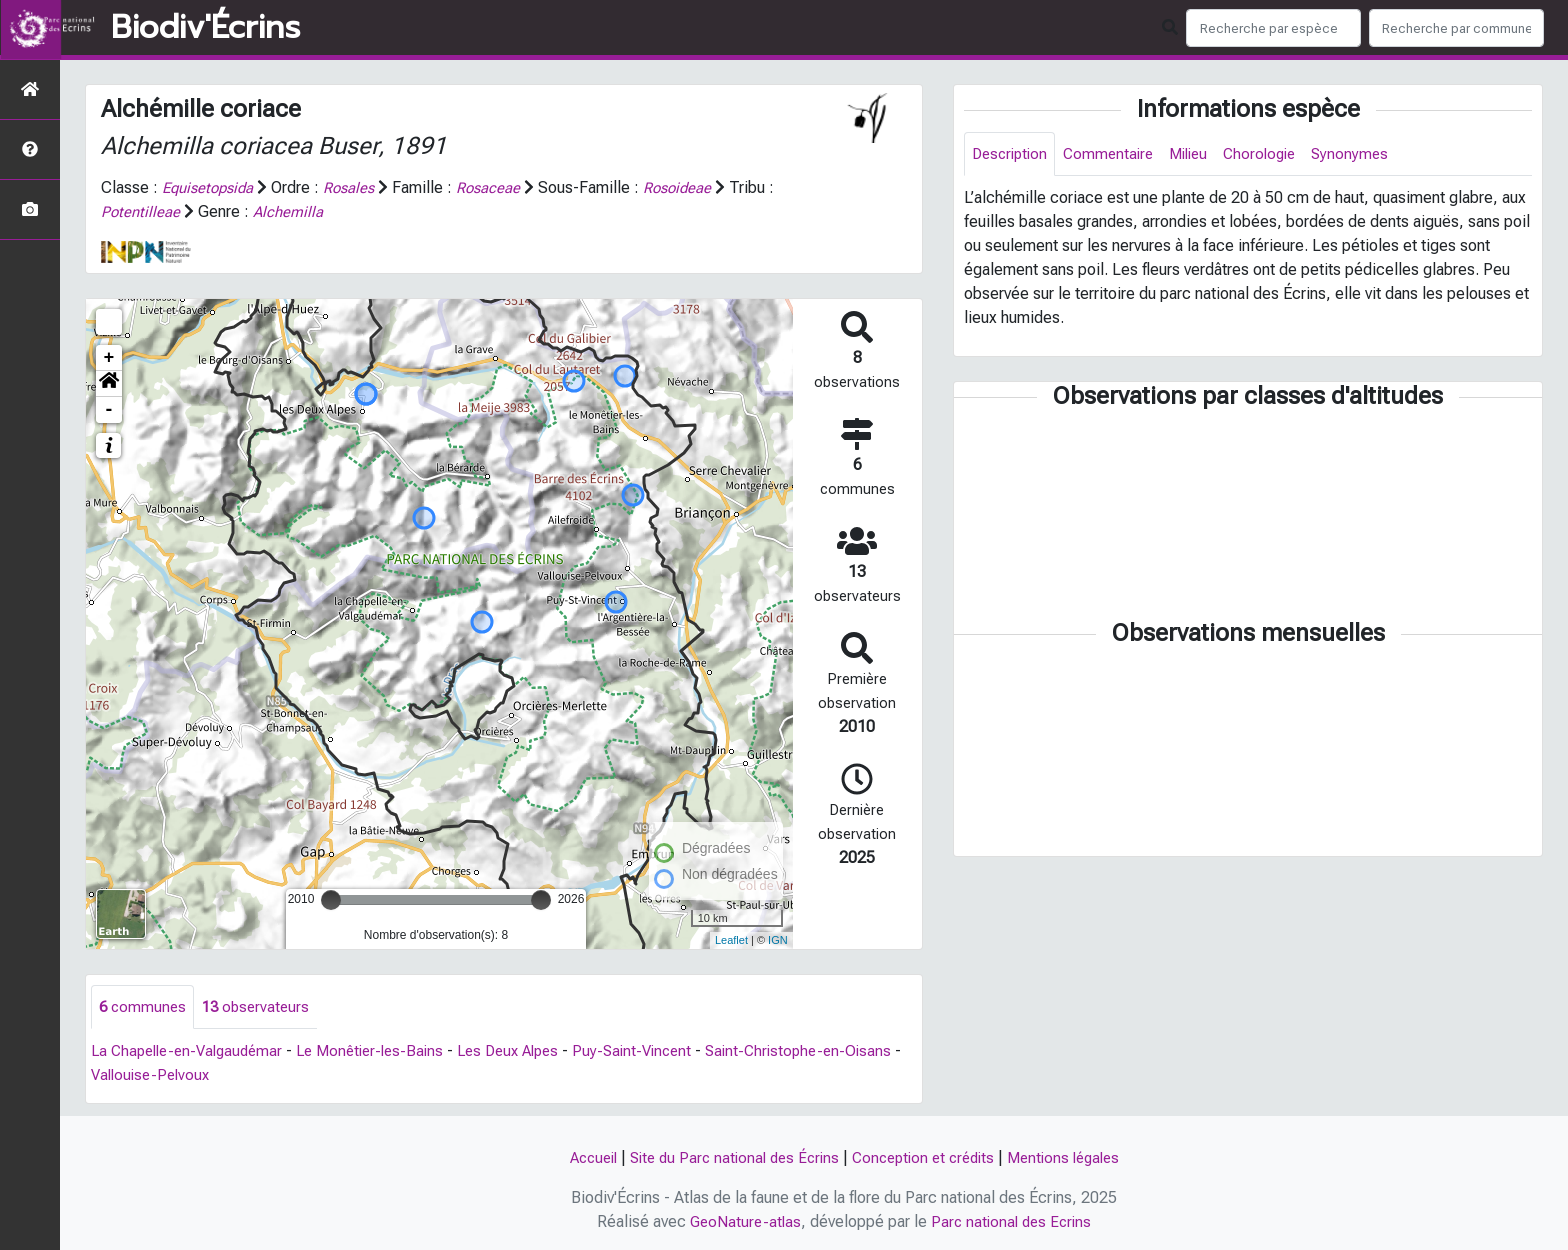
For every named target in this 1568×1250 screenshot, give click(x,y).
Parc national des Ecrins (1013, 1221)
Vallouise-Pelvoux (215, 1076)
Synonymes (1370, 154)
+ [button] (109, 358)
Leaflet (731, 940)
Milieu (1200, 154)
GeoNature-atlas (742, 1221)
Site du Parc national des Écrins (728, 1157)
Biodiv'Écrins (205, 28)
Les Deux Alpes (534, 1052)
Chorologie (1276, 154)
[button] (109, 384)
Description (1012, 154)
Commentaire (1116, 154)
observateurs (261, 1007)
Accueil (578, 1157)
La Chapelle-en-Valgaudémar (193, 1052)
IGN (778, 940)
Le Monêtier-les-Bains (387, 1052)
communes (144, 1007)
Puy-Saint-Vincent (665, 1052)
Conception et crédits (927, 1157)
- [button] (109, 410)
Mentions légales (1076, 1157)
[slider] (331, 900)
